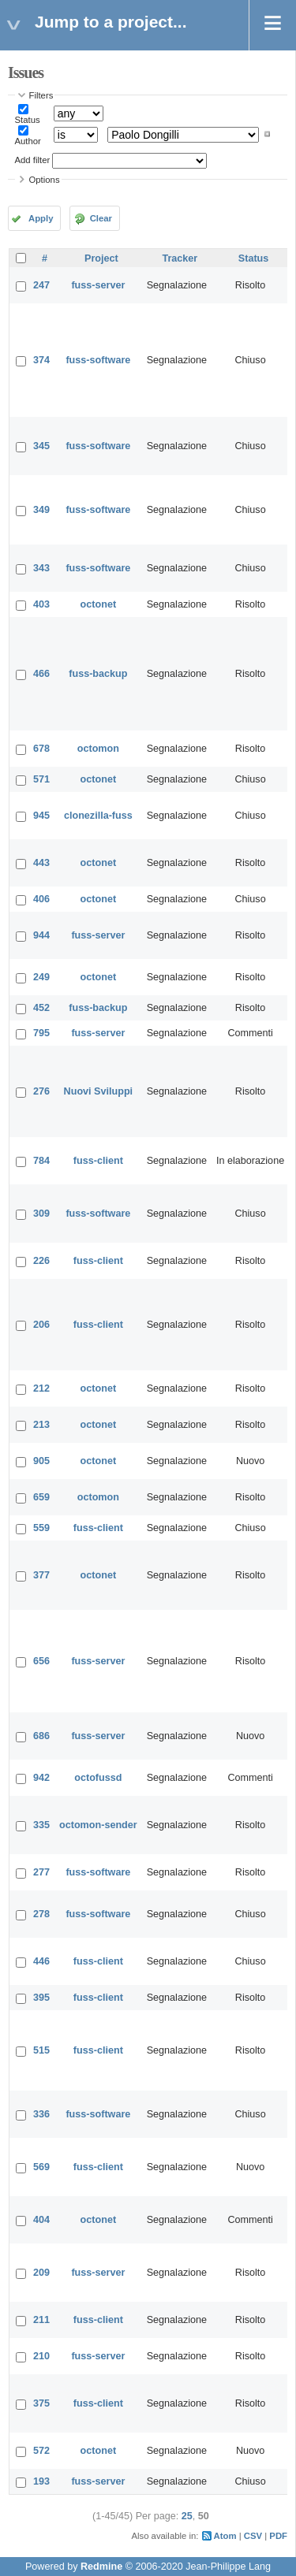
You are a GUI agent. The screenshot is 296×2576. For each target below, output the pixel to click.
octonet (98, 604)
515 (41, 2050)
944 (41, 935)
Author (28, 141)
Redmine (101, 2566)
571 (41, 779)
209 (41, 2272)
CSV (253, 2536)
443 (41, 862)
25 (187, 2516)
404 (41, 2219)
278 (41, 1914)
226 (41, 1260)
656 (41, 1661)
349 (41, 509)
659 (41, 1497)
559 (41, 1527)
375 (41, 2403)
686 (41, 1735)
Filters (41, 95)
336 (41, 2114)
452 (41, 1007)
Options (44, 179)
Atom (225, 2536)
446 (41, 1961)
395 (41, 1997)
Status (27, 120)
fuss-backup (98, 673)
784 (41, 1160)
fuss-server (98, 285)
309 (41, 1213)
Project (101, 258)
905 (41, 1460)
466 (41, 673)
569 (41, 2167)
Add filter (33, 160)
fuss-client (98, 1160)
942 (41, 1777)
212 (41, 1388)
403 (41, 604)
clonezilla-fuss (98, 815)
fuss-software (98, 360)
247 (41, 285)
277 (41, 1872)
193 (41, 2481)
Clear (101, 218)
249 (41, 977)
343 (41, 568)
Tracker (179, 258)
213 (41, 1424)
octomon (98, 748)
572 (41, 2450)
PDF (278, 2536)
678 (41, 748)
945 (41, 815)
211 (41, 2319)
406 (41, 899)
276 (41, 1091)
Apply (40, 218)
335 (41, 1825)
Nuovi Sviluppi (98, 1091)
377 (41, 1575)
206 (41, 1324)
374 (41, 360)
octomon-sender (98, 1825)
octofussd (98, 1777)
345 (41, 446)
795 (41, 1033)
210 (41, 2356)
